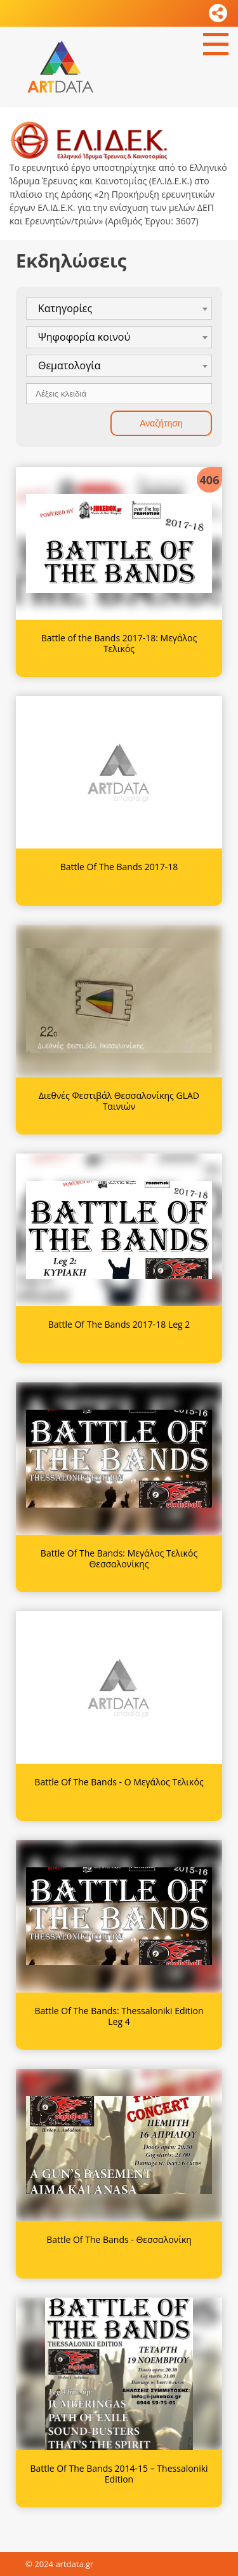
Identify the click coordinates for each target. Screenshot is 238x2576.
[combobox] (119, 308)
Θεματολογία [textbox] (69, 365)
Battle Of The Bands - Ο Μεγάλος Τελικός (118, 1782)
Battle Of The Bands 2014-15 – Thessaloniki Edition (119, 2473)
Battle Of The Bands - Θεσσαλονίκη (119, 2239)
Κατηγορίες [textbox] (65, 308)
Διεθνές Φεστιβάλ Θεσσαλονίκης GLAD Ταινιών (119, 1100)
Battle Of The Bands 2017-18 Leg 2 (119, 1324)
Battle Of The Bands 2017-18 (119, 867)
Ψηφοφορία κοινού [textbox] (84, 337)
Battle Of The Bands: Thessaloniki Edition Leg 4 (118, 2016)
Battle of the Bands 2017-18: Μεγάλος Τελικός (119, 643)
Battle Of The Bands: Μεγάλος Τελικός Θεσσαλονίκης (119, 1558)
